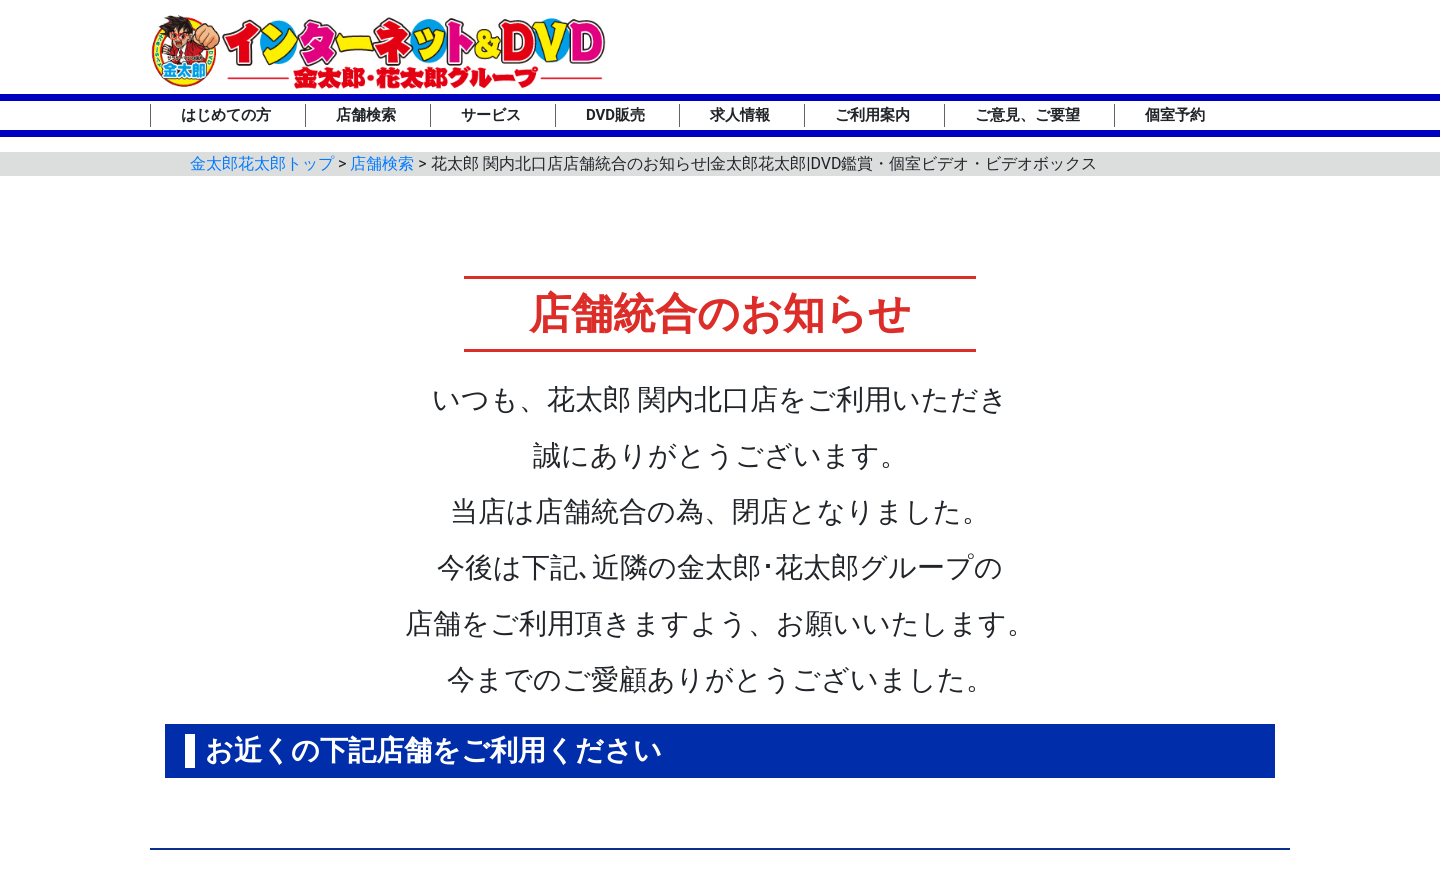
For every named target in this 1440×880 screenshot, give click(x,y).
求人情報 (740, 115)
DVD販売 (615, 115)
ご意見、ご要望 (1027, 115)
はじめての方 (226, 115)
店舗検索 (366, 115)
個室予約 (1175, 115)
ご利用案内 (872, 115)
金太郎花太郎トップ (262, 163)
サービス (491, 115)
